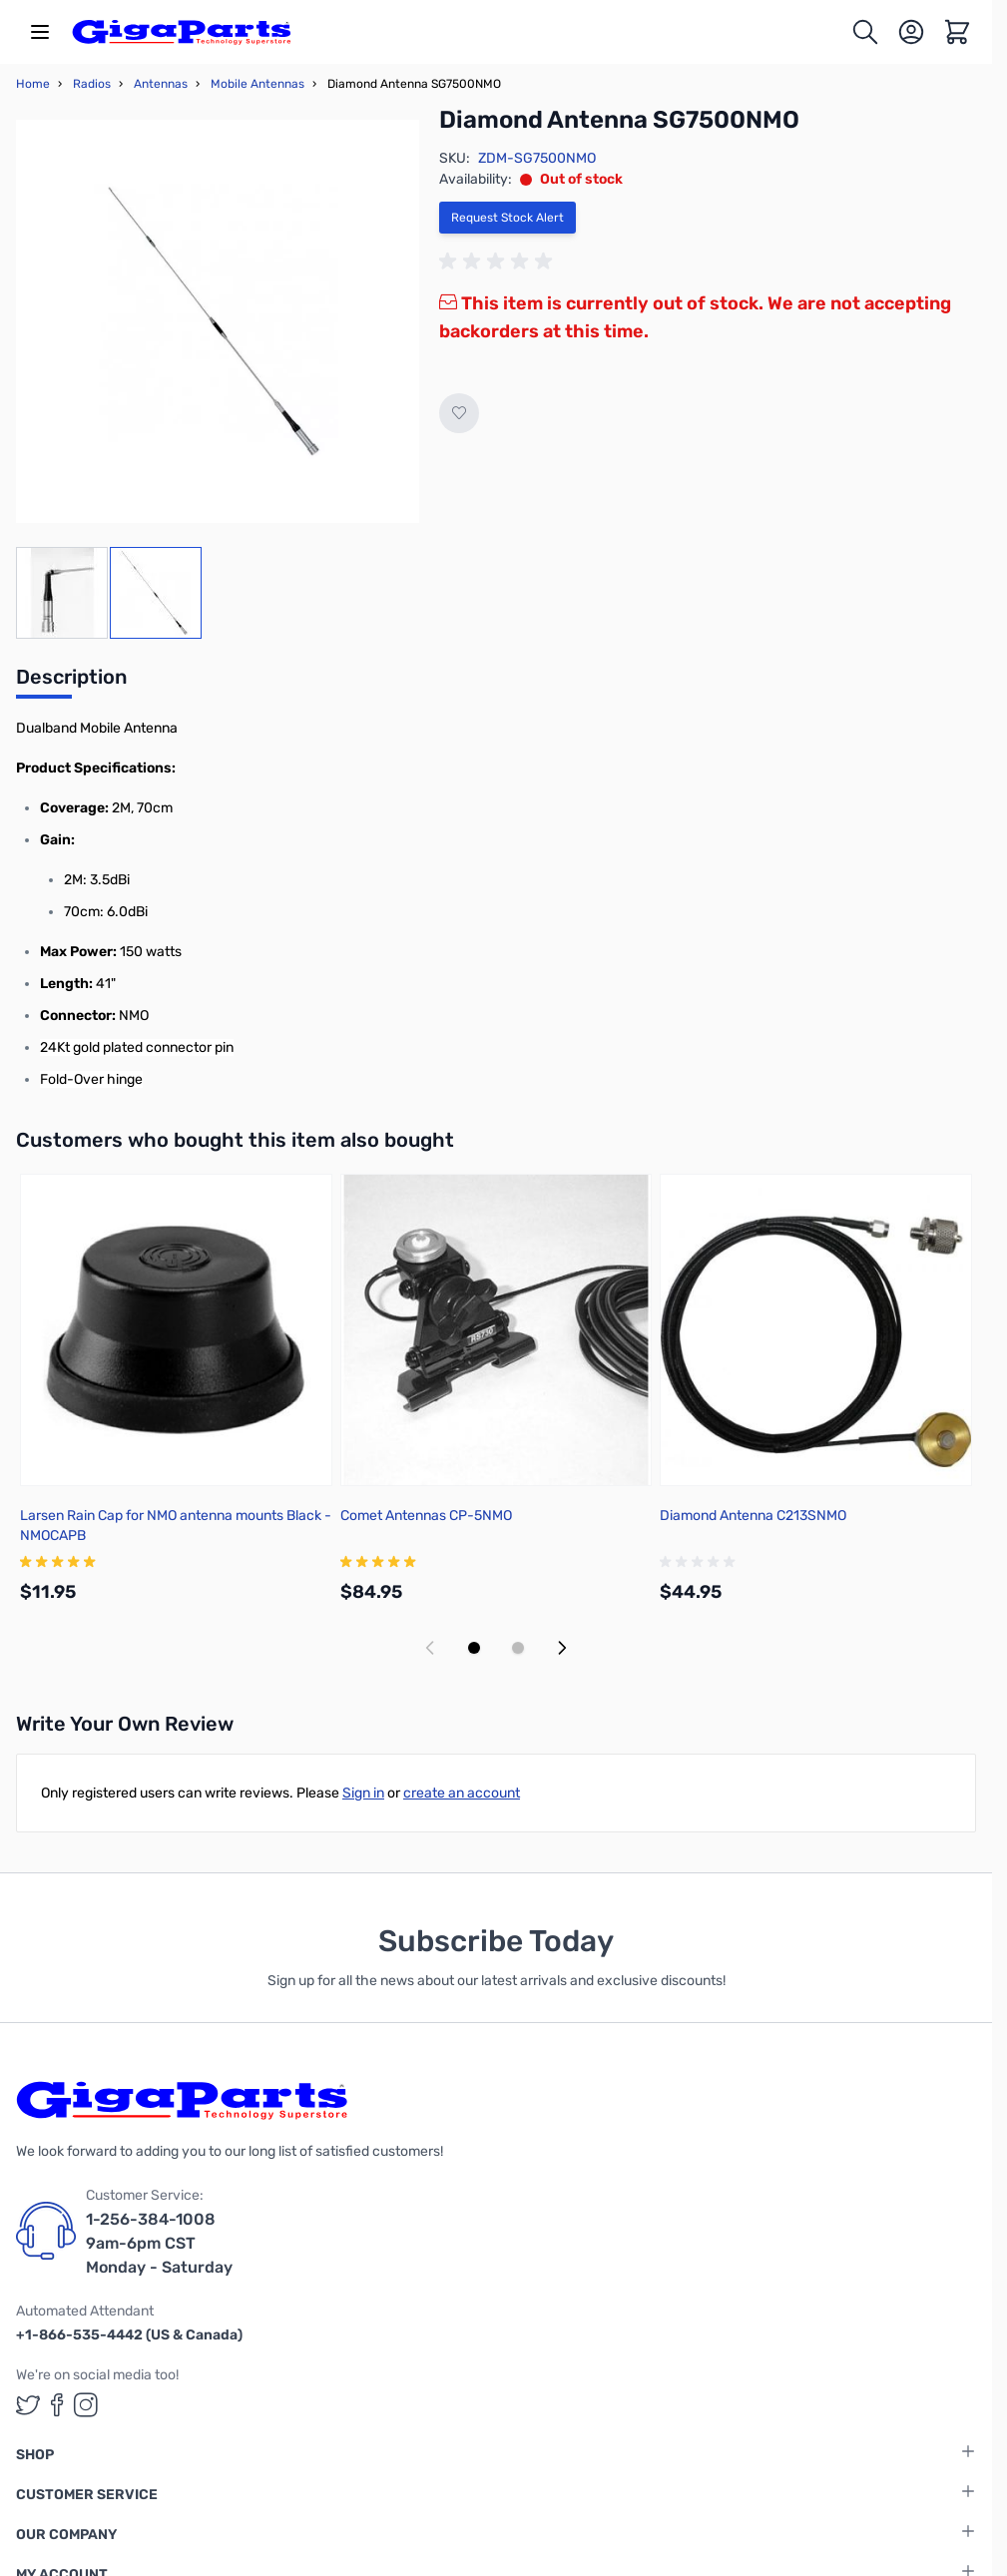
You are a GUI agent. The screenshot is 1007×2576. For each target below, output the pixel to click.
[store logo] (181, 32)
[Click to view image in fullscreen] (217, 321)
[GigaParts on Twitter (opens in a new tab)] (28, 2404)
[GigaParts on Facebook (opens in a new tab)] (57, 2404)
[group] (499, 261)
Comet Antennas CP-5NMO (426, 1515)
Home (33, 84)
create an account (461, 1793)
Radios (92, 84)
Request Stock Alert (507, 218)
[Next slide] (562, 1648)
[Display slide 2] (518, 1648)
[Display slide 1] (474, 1648)
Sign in (363, 1793)
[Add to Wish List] (459, 413)
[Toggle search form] (865, 32)
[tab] (71, 683)
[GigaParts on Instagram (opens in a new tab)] (86, 2404)
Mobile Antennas (257, 84)
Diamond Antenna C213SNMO (753, 1515)
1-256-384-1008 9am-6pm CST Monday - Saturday (159, 2243)
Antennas (161, 84)
